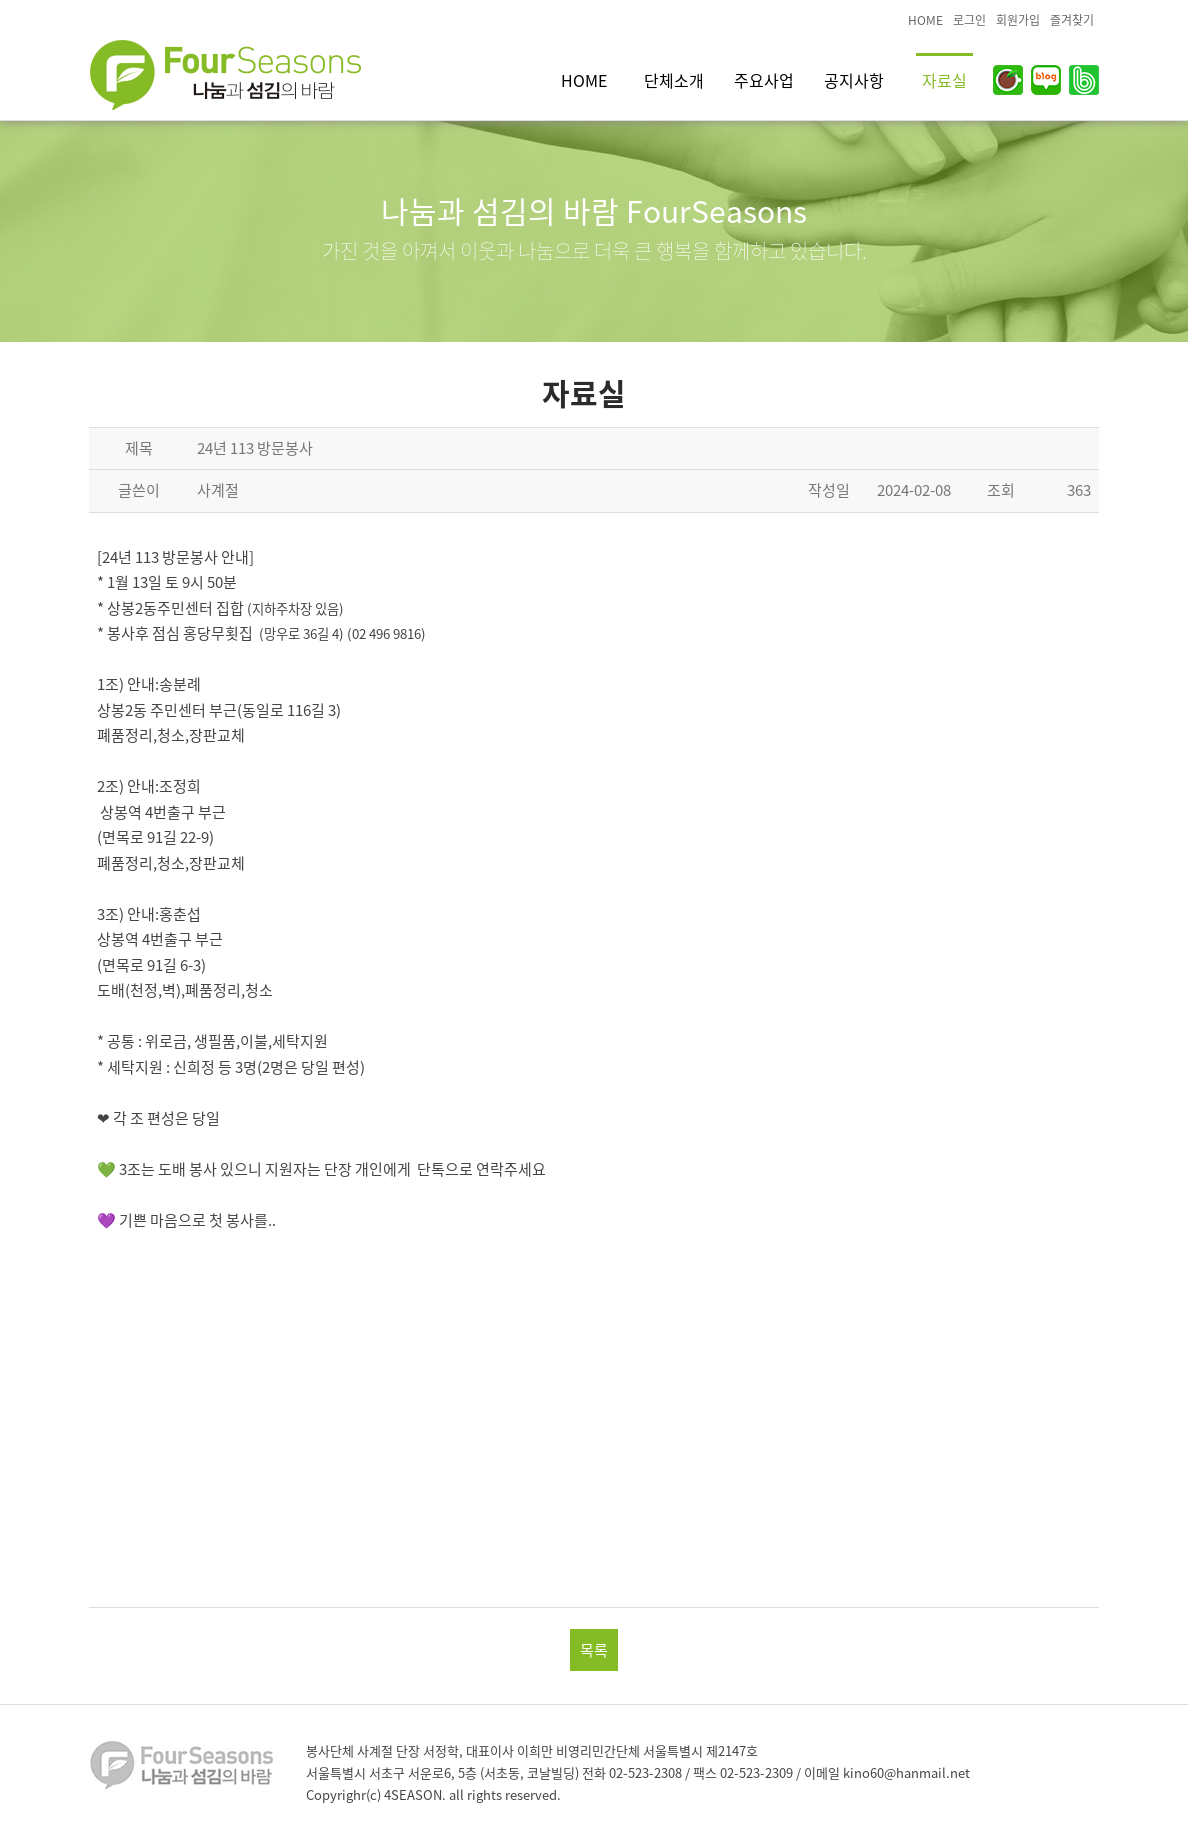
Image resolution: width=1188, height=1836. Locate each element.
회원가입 (1018, 20)
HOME (925, 20)
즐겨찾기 (1072, 20)
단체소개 (674, 80)
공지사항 (854, 80)
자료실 (944, 80)
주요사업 (764, 80)
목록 (594, 1650)
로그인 (969, 20)
